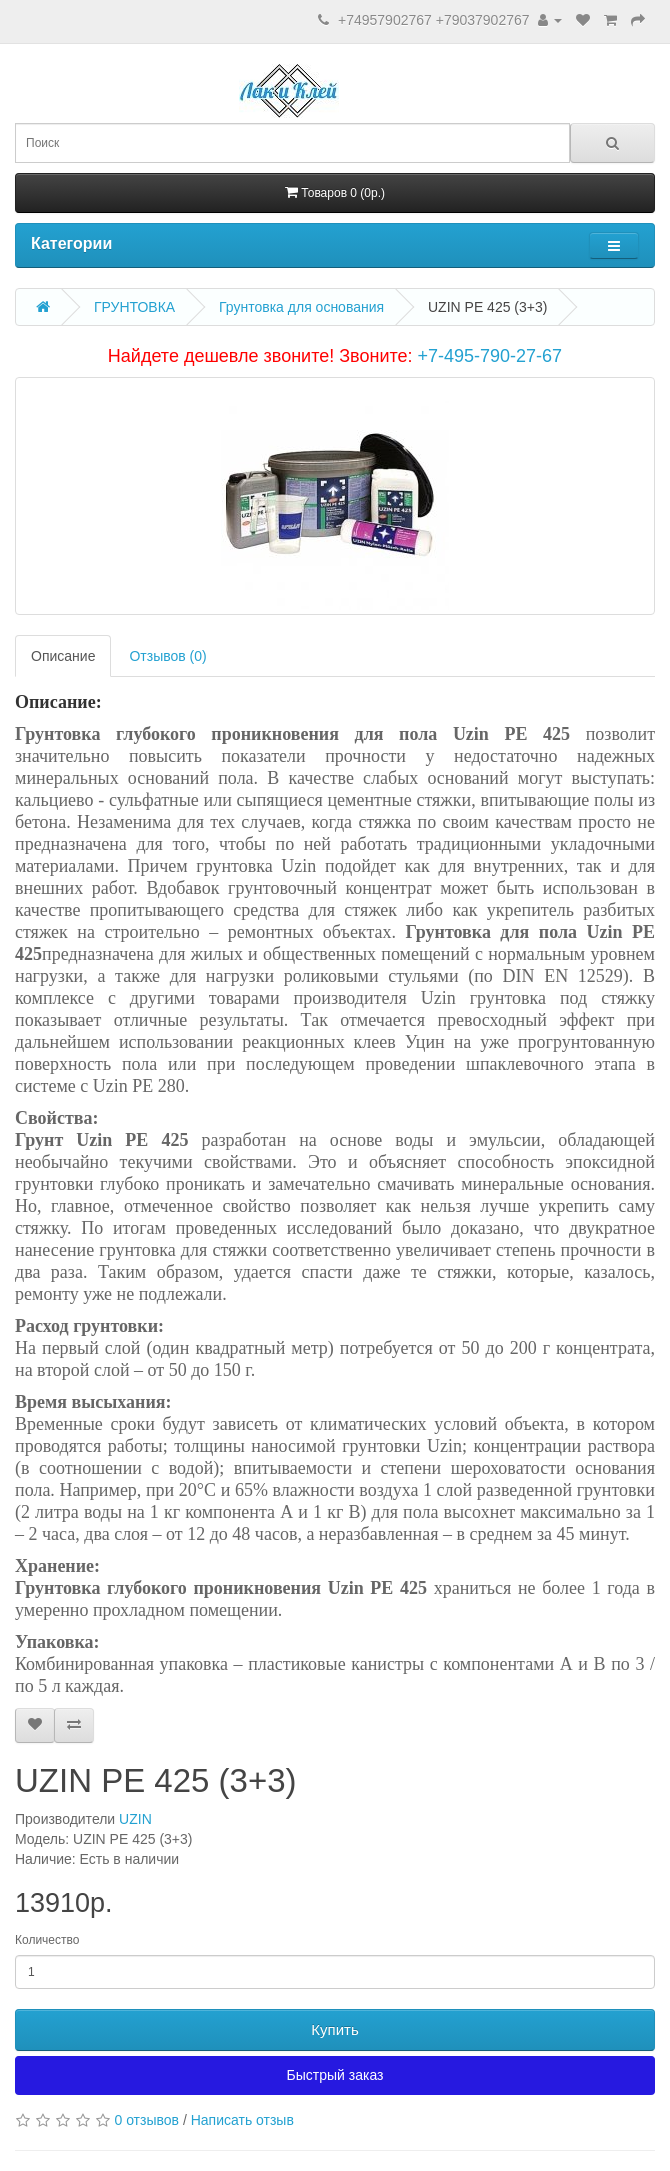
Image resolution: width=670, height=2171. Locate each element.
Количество (47, 1940)
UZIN (135, 1819)
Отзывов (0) (167, 656)
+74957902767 (385, 20)
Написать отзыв (242, 2120)
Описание (63, 656)
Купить (334, 2029)
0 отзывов (146, 2120)
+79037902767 (483, 20)
